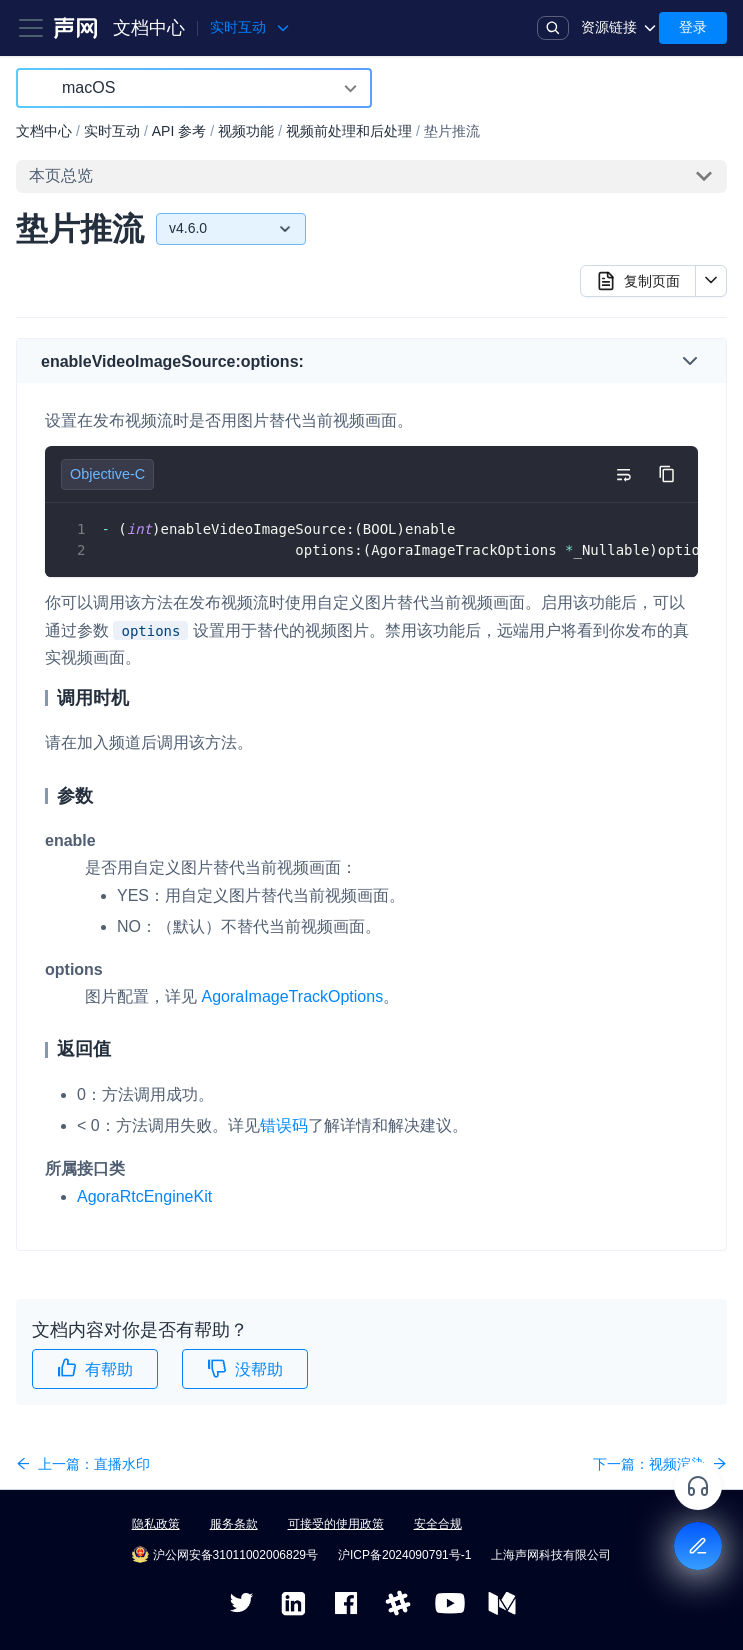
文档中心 (149, 28)
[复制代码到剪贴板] (666, 474)
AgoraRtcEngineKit (144, 1196)
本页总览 (61, 175)
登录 (693, 27)
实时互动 (112, 131)
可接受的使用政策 (336, 1524)
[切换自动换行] (623, 474)
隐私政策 (156, 1524)
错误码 (284, 1125)
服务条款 (234, 1524)
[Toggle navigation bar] (31, 28)
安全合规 (438, 1524)
